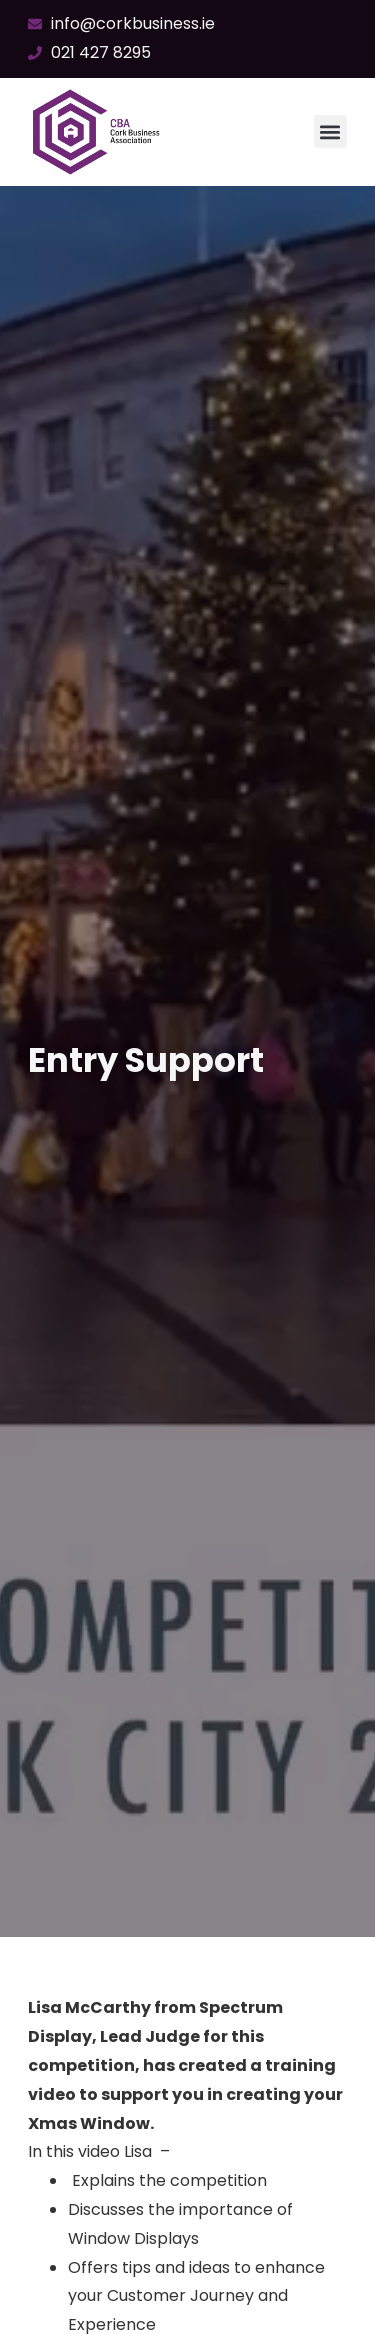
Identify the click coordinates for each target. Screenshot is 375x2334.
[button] (330, 131)
